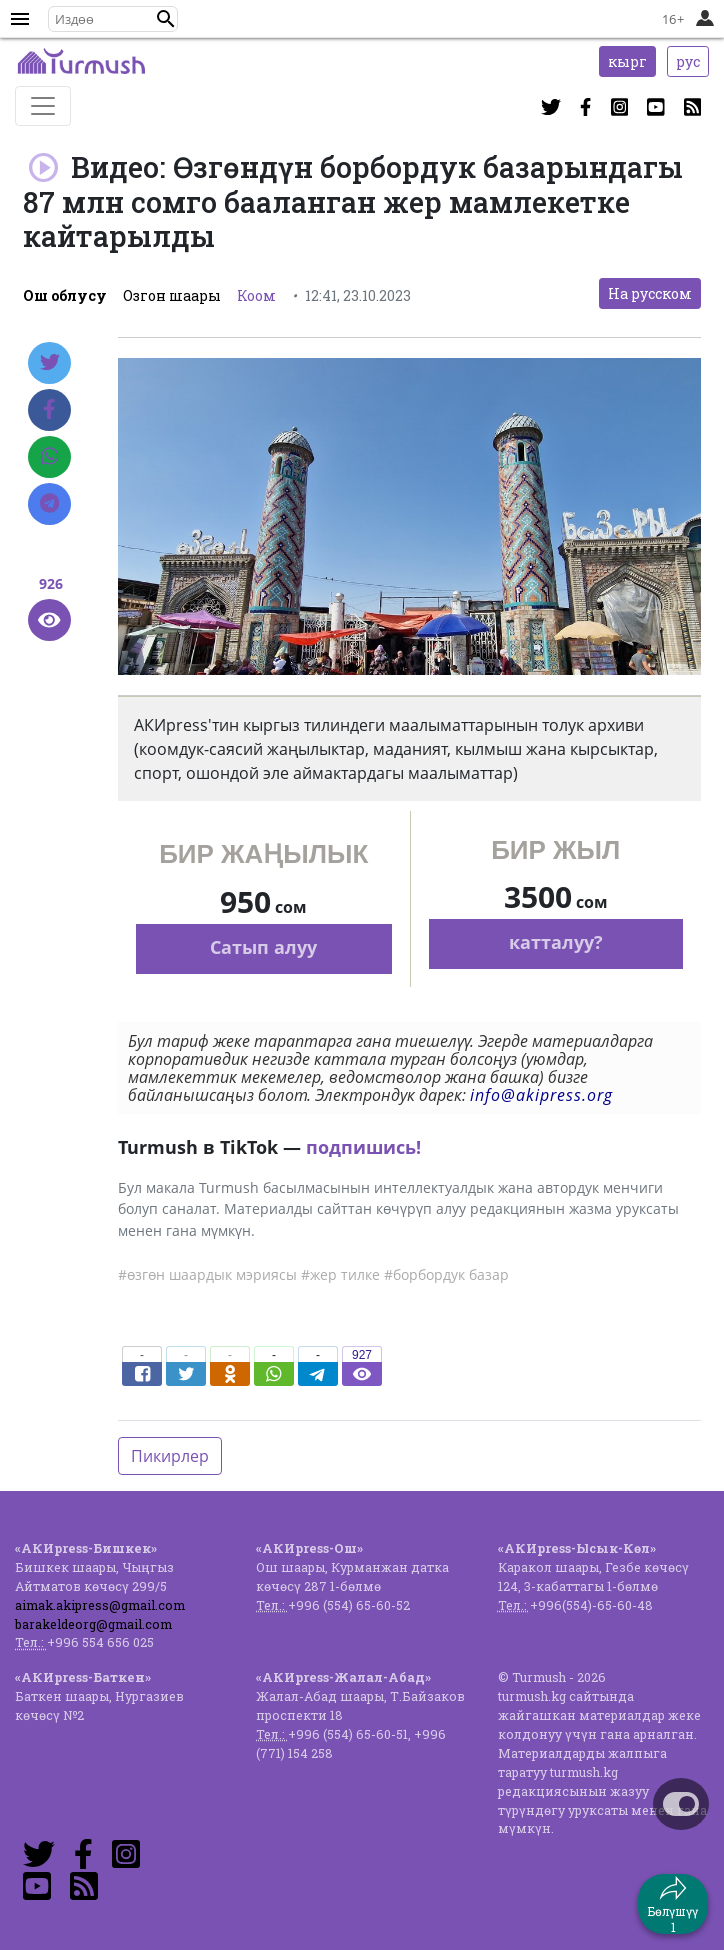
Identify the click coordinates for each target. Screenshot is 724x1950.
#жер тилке (340, 1274)
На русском (650, 293)
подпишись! (363, 1147)
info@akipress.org (541, 1095)
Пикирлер (170, 1456)
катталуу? (556, 942)
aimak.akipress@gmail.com (100, 1605)
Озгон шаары (172, 295)
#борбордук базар (446, 1274)
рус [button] (688, 61)
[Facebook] (49, 410)
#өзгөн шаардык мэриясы (207, 1274)
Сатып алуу (263, 947)
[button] (166, 19)
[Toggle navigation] (43, 106)
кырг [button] (627, 61)
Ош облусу (65, 295)
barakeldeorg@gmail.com (93, 1624)
